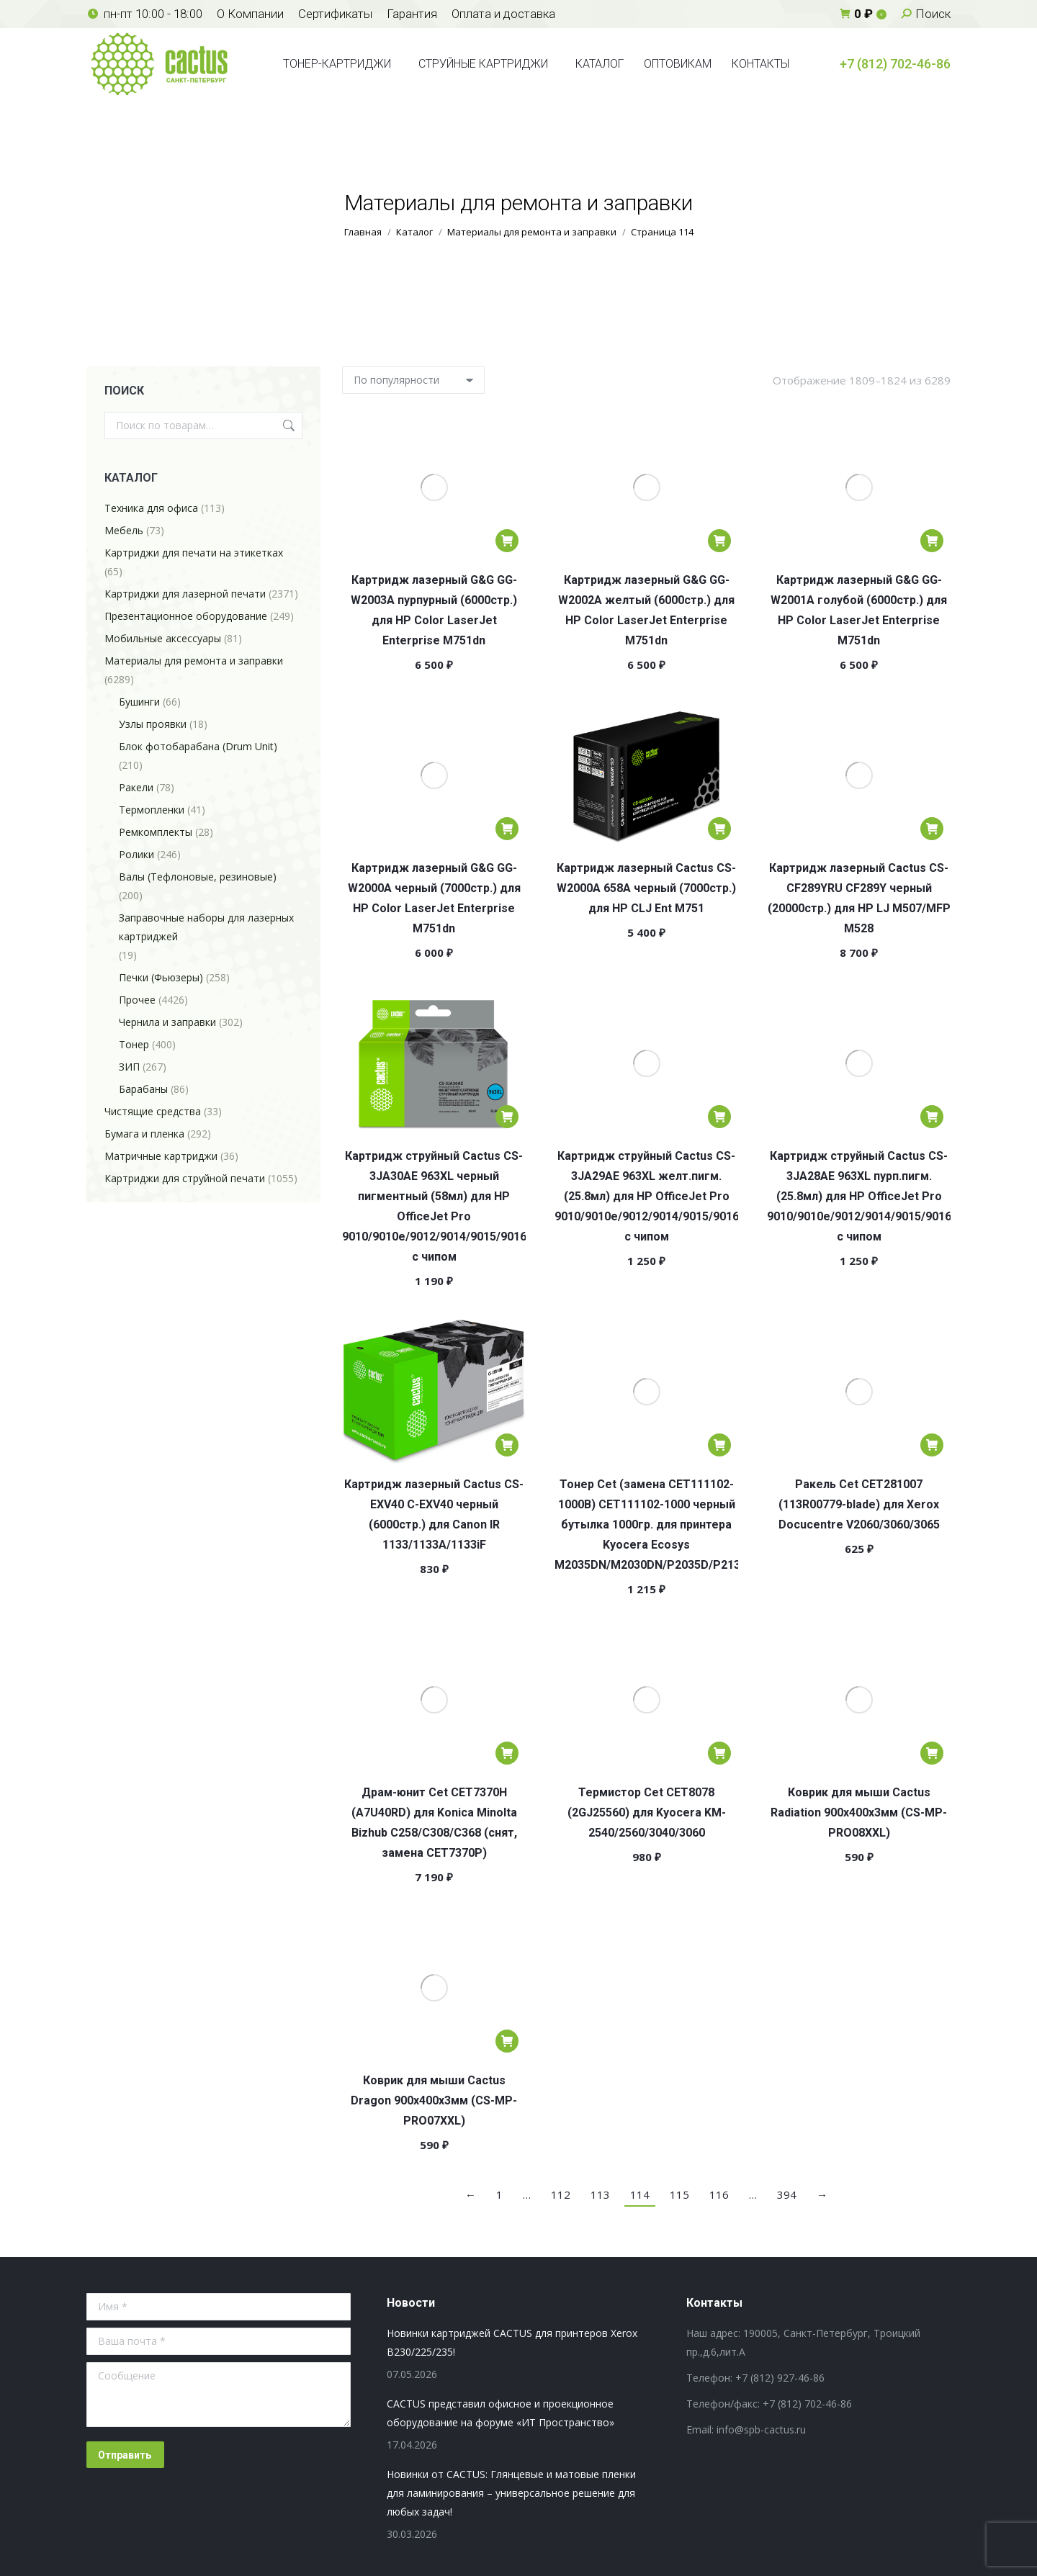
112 (560, 2194)
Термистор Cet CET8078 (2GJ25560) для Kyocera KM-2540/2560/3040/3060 (646, 1812)
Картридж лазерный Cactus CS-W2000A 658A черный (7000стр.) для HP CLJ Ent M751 (646, 888)
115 (679, 2194)
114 (640, 2194)
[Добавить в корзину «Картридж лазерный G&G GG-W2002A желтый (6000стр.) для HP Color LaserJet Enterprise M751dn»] (719, 540)
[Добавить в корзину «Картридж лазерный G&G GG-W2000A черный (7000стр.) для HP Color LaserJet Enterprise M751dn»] (506, 828)
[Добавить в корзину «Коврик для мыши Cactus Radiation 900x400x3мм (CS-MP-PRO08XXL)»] (931, 1753)
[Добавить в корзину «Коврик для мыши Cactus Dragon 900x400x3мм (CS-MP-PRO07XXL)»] (506, 2041)
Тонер (134, 1044)
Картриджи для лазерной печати (185, 593)
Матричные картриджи (160, 1156)
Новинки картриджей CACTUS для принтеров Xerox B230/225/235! (512, 2342)
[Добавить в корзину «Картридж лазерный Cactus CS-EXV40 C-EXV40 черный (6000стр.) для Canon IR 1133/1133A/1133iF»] (506, 1444)
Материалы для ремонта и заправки (193, 660)
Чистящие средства (152, 1111)
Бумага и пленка (144, 1133)
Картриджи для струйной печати (184, 1178)
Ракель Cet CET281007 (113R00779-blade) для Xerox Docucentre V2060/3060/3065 (859, 1504)
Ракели (136, 787)
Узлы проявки (153, 724)
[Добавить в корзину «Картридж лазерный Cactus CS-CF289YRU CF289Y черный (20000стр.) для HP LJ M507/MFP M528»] (931, 828)
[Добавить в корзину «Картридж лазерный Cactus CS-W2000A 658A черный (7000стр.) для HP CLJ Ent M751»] (719, 828)
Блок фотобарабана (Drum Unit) (198, 746)
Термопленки (151, 809)
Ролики (136, 854)
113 (600, 2194)
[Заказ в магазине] (413, 380)
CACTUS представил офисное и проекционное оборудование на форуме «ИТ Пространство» (500, 2413)
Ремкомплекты (155, 832)
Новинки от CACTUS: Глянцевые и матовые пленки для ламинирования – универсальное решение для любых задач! (511, 2492)
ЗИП (129, 1066)
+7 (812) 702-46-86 (895, 63)
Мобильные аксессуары (162, 638)
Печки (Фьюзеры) (161, 977)
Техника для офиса (151, 508)
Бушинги (139, 701)
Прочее (137, 999)
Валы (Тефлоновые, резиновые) (198, 876)
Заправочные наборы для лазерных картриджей (206, 927)
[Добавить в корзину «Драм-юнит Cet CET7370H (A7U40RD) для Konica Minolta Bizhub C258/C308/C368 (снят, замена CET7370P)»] (506, 1753)
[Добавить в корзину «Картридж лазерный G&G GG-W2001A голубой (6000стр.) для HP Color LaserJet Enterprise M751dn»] (931, 540)
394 (786, 2194)
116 (719, 2194)
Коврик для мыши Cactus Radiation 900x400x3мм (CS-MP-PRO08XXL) (859, 1812)
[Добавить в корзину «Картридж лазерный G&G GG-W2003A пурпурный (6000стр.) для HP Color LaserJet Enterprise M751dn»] (506, 540)
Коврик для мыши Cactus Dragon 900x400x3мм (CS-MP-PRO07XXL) (434, 2100)
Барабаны (143, 1089)
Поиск (287, 425)
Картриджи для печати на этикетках (193, 552)
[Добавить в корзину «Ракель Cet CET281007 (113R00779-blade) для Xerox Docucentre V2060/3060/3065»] (931, 1444)
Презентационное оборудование (185, 616)
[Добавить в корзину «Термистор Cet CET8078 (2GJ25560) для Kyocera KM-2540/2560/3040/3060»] (719, 1753)
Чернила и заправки (167, 1022)
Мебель (123, 530)
